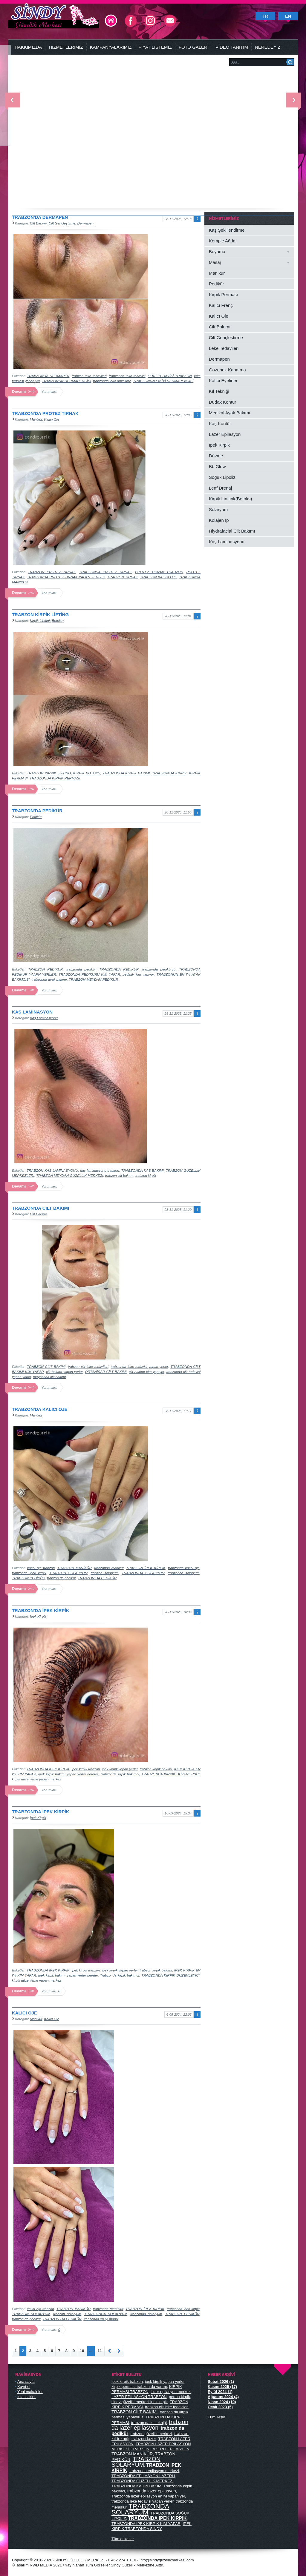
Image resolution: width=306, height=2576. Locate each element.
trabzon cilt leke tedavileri (88, 1366)
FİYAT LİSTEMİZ (155, 47)
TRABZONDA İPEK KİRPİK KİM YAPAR (145, 2523)
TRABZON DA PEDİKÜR (97, 1578)
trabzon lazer (143, 2438)
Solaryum (218, 509)
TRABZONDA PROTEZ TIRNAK (105, 572)
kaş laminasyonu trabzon (99, 1170)
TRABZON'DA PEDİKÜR (37, 810)
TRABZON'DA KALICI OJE (40, 1409)
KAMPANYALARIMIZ (111, 47)
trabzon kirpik (145, 1175)
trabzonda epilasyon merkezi (154, 2471)
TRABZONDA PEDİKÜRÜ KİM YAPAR (89, 974)
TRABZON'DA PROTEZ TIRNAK (45, 413)
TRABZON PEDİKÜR (45, 969)
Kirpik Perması (223, 294)
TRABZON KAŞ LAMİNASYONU (52, 1170)
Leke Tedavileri (223, 348)
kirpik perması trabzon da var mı (139, 2386)
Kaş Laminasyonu (44, 1018)
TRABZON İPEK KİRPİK (145, 1568)
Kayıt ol (23, 2386)
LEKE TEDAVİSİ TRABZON (170, 376)
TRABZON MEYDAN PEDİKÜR (93, 979)
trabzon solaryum (104, 1573)
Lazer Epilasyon (225, 434)
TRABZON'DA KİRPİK (169, 773)
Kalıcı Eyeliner (223, 380)
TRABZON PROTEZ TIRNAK (52, 572)
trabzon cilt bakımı (119, 1175)
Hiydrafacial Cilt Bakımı (232, 530)
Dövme (216, 455)
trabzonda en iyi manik (100, 2319)
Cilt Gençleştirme (62, 223)
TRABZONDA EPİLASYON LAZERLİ (143, 2476)
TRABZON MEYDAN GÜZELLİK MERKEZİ (69, 1175)
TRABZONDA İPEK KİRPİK (48, 1769)
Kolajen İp (219, 520)
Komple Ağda (222, 240)
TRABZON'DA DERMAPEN (40, 217)
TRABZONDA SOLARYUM (143, 1573)
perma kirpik (179, 2396)
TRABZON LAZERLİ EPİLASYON (160, 2449)
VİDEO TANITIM (231, 47)
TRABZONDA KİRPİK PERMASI (55, 778)
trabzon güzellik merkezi (151, 2434)
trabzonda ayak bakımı (49, 979)
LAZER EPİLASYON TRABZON (139, 2396)
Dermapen (85, 223)
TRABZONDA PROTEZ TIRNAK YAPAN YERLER (66, 577)
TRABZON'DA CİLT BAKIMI (40, 1208)
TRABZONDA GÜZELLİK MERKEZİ (142, 2481)
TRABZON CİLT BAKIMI (46, 1366)
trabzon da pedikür (61, 1578)
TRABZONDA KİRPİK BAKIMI (126, 773)
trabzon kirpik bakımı (156, 1769)
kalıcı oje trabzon (41, 1568)
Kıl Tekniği (219, 391)
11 (99, 2351)
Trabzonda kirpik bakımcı (119, 1774)
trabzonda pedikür (81, 969)
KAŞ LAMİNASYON (32, 1011)
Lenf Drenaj (220, 487)
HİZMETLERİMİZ (66, 47)
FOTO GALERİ (194, 47)
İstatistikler (26, 2396)
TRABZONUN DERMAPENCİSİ (66, 381)
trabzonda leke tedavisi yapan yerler (139, 1366)
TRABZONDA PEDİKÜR (119, 969)
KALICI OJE (24, 2012)
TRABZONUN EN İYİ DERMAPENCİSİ (163, 381)
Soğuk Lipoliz (222, 477)
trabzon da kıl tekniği (149, 2422)
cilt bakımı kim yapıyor (146, 1372)
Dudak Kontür (222, 402)
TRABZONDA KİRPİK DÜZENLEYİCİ (170, 1774)
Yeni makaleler (30, 2391)
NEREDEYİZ (268, 47)
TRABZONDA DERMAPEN (48, 376)
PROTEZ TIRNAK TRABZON (159, 572)
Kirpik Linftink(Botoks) (47, 620)
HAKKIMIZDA (28, 47)
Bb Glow (217, 466)
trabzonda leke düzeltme (112, 381)
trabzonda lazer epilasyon (151, 2491)
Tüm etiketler (122, 2539)
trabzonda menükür (108, 2309)
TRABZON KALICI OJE (158, 577)
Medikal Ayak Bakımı (229, 412)
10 (82, 2351)
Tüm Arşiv (216, 2417)
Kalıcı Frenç (221, 305)
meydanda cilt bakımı (49, 1377)
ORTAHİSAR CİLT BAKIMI (106, 1372)
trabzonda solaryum (183, 1573)
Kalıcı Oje (51, 419)
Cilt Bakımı (38, 223)
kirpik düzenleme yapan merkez (36, 1779)
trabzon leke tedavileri (89, 376)
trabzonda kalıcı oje (184, 1568)
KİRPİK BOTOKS (86, 773)
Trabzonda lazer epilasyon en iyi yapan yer (148, 2496)
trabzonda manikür (108, 1568)
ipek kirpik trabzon (85, 1769)
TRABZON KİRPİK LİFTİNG (40, 614)
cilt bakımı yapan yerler (64, 1372)
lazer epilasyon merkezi (171, 2391)
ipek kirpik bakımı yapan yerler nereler (68, 1774)
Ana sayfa (26, 2381)
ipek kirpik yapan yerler (120, 1769)
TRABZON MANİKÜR (74, 1568)
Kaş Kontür (220, 423)
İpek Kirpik (38, 1616)
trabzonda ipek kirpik (29, 1573)
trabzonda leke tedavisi (127, 376)
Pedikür (36, 817)
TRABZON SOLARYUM (68, 1573)
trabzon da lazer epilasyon (149, 2425)
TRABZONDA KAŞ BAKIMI (142, 1170)
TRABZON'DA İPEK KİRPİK (40, 1610)
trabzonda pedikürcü (158, 969)
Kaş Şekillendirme (227, 230)
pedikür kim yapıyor (138, 974)
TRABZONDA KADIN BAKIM (136, 2486)
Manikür (36, 419)
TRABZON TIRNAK (122, 577)
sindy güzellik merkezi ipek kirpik (139, 2402)
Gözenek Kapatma (227, 369)
